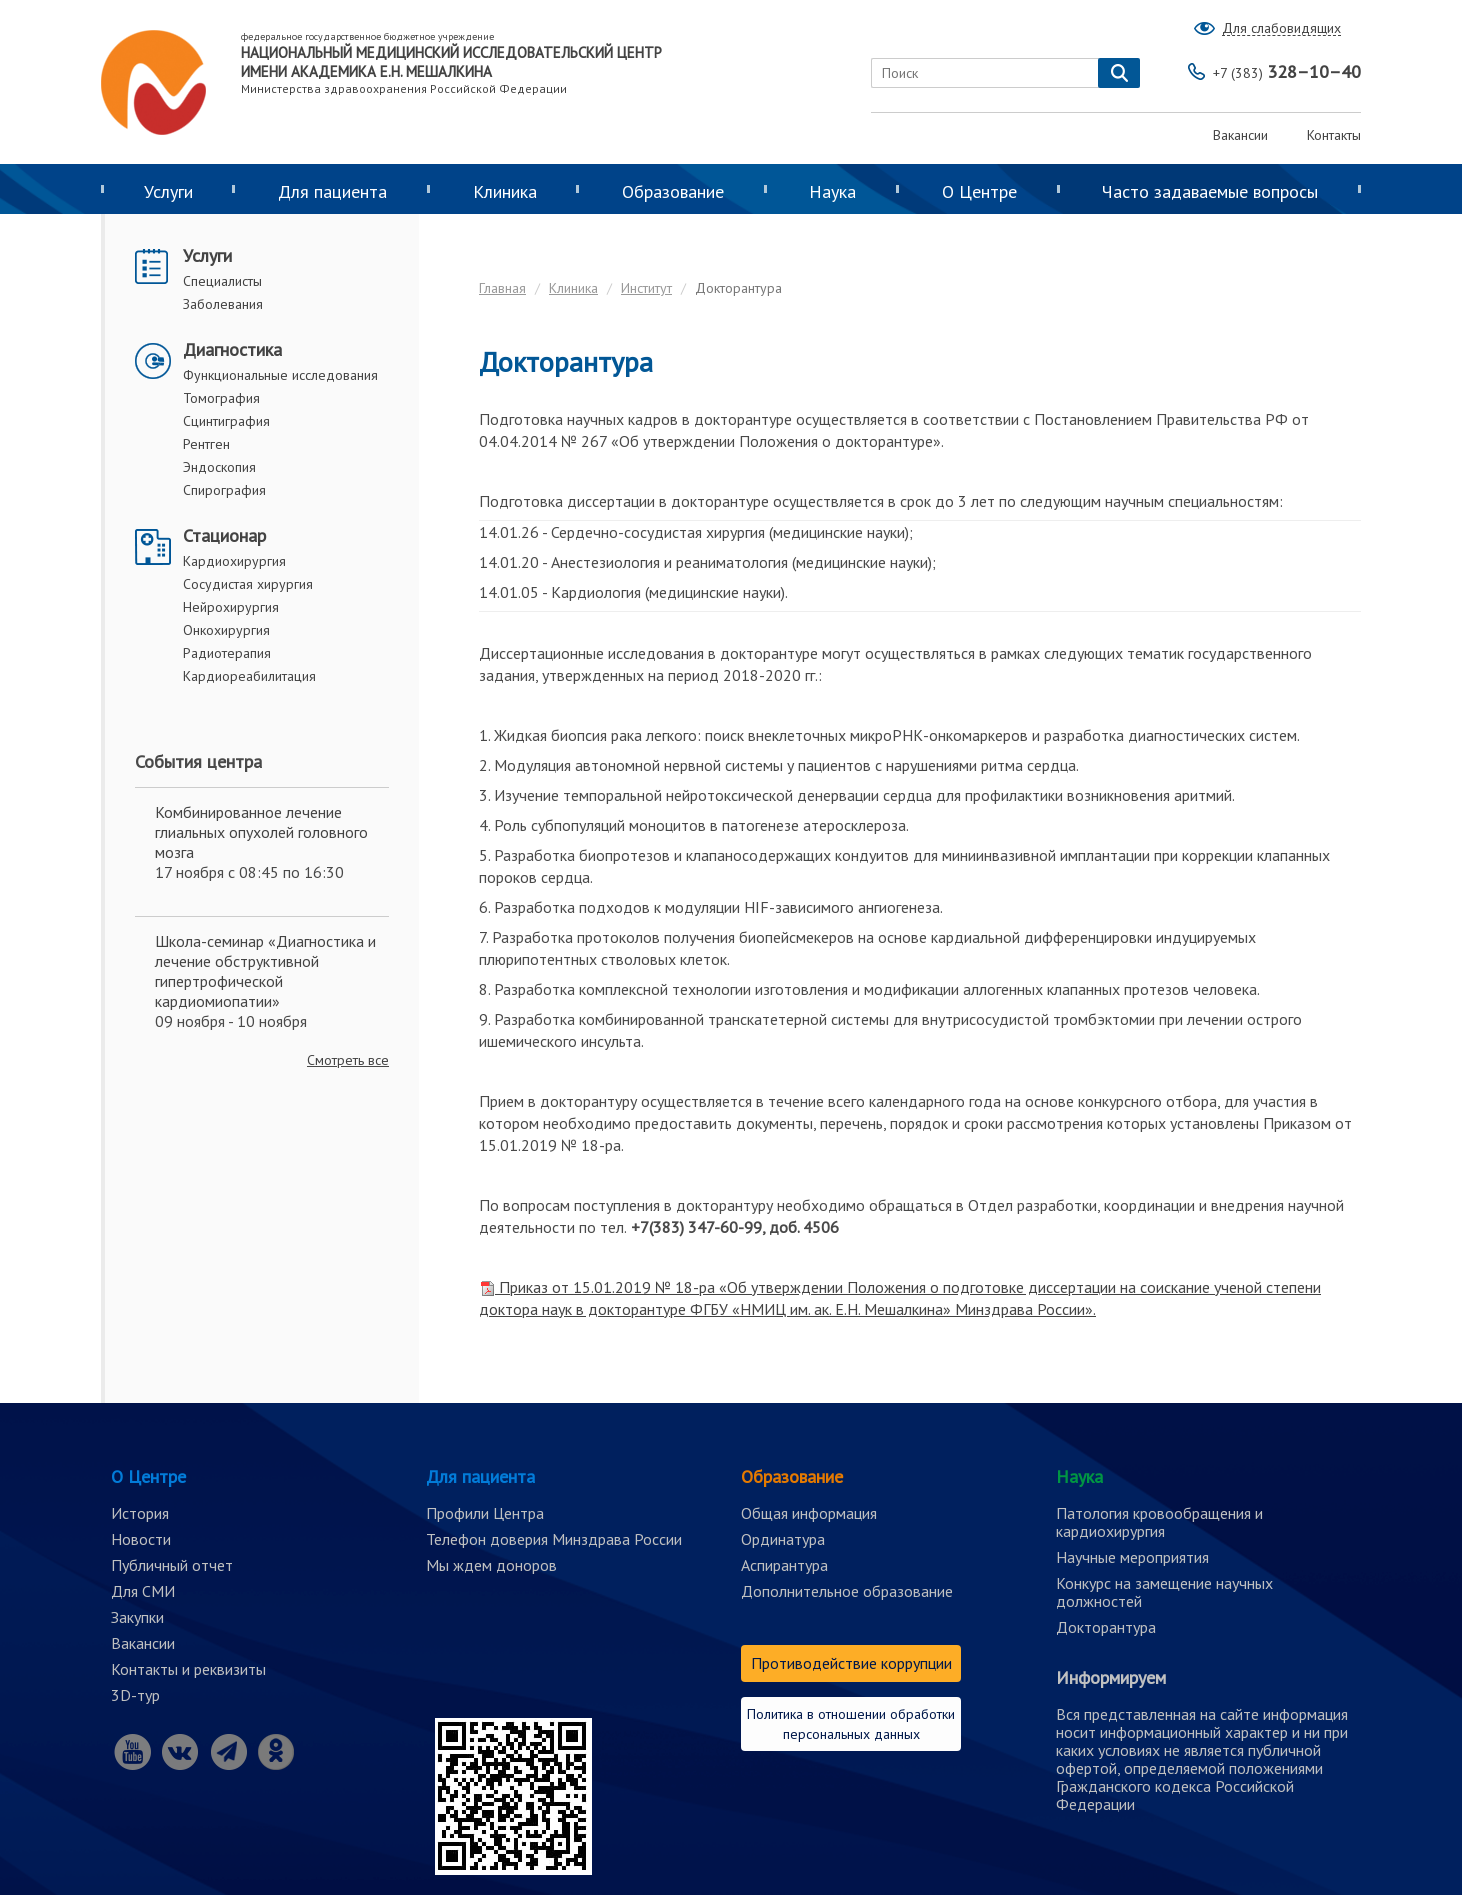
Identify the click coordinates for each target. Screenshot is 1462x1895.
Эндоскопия (219, 467)
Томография (221, 398)
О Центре (979, 191)
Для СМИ (143, 1591)
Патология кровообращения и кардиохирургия (1159, 1522)
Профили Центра (485, 1513)
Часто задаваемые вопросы (1210, 191)
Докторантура (1106, 1627)
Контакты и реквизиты (188, 1669)
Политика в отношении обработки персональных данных (851, 1724)
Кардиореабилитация (249, 676)
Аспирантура (784, 1565)
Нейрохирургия (231, 607)
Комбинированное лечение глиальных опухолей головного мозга (261, 832)
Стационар (224, 535)
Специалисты (222, 281)
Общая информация (809, 1513)
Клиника (505, 191)
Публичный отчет (172, 1565)
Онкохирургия (226, 630)
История (140, 1513)
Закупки (137, 1617)
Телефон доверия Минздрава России (554, 1539)
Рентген (206, 444)
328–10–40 (1287, 71)
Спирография (224, 490)
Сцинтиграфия (226, 421)
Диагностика (232, 349)
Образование (673, 191)
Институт (646, 288)
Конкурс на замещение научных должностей (1164, 1592)
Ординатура (783, 1539)
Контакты (1334, 135)
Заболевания (223, 304)
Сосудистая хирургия (248, 584)
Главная (502, 288)
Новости (141, 1539)
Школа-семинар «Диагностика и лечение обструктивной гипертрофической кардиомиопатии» (265, 971)
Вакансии (1240, 135)
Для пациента (332, 191)
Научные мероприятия (1132, 1557)
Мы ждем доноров (491, 1565)
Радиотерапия (227, 653)
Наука (832, 191)
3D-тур (135, 1695)
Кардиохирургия (234, 561)
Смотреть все (348, 1060)
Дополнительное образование (847, 1591)
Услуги (168, 191)
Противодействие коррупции (851, 1663)
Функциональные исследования (280, 375)
